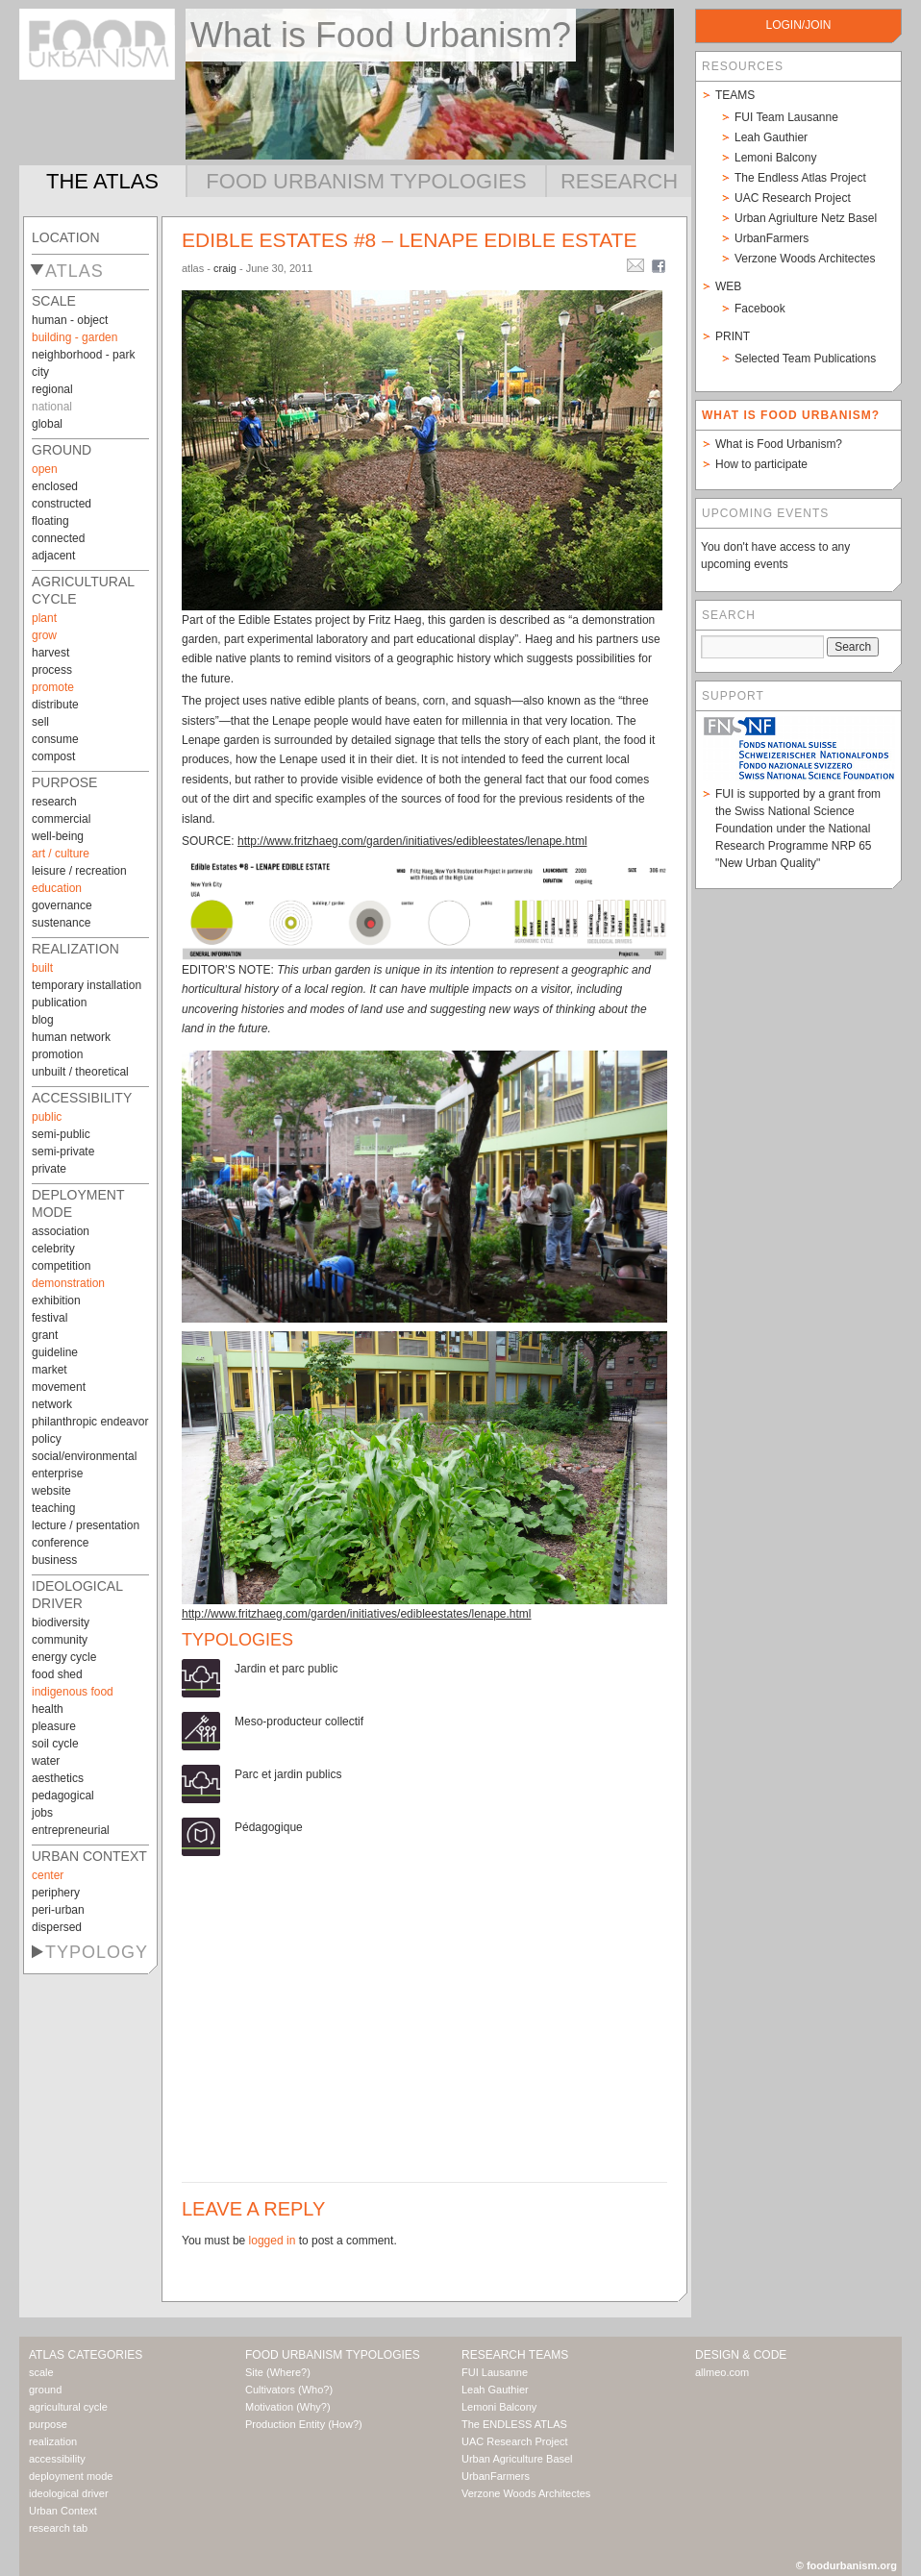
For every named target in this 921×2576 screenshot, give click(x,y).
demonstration (68, 1283)
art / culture (60, 853)
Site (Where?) (278, 2372)
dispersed (57, 1927)
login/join (798, 25)
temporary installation (86, 985)
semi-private (63, 1151)
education (57, 888)
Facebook (759, 308)
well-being (58, 836)
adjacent (53, 555)
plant (44, 618)
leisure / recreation (79, 871)
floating (50, 521)
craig (224, 268)
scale (54, 301)
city (40, 372)
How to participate (761, 464)
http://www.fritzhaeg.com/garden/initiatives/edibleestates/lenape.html (412, 841)
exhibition (56, 1300)
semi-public (61, 1134)
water (46, 1761)
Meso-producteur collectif (299, 1721)
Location (66, 237)
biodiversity (60, 1622)
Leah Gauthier (771, 137)
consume (55, 739)
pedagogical (63, 1795)
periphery (56, 1892)
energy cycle (64, 1657)
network (52, 1404)
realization (75, 948)
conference (60, 1542)
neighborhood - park (83, 354)
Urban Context (89, 1856)
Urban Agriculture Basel (517, 2459)
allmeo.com (722, 2372)
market (49, 1369)
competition (61, 1266)
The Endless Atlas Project (800, 178)
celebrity (53, 1248)
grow (44, 635)
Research (619, 181)
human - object (70, 320)
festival (49, 1318)
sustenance (61, 922)
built (42, 968)
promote (53, 687)
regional (52, 389)
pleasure (54, 1726)
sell (40, 722)
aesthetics (58, 1778)
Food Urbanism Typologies (366, 181)
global (47, 424)
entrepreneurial (71, 1830)
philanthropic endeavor (90, 1421)
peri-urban (58, 1910)
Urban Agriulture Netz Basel (805, 218)
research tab (58, 2528)
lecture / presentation (85, 1525)
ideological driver (69, 2493)
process (52, 670)
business (54, 1560)
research (54, 801)
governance (62, 905)
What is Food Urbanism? (778, 444)
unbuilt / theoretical (80, 1071)
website (51, 1491)
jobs (42, 1813)
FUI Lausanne (494, 2372)
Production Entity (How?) (303, 2424)
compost (53, 756)
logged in (272, 2240)
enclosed (55, 486)
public (47, 1117)
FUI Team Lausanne (786, 117)
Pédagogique (269, 1827)
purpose (64, 782)
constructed (61, 503)
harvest (50, 652)
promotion (57, 1054)
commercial (61, 819)
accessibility (82, 1097)
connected (58, 538)
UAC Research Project (792, 198)
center (47, 1875)
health (47, 1709)
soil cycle (55, 1743)
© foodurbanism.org (846, 2565)
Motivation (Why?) (288, 2407)
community (59, 1640)
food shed (57, 1674)
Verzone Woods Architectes (805, 258)
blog (43, 1020)
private (49, 1169)
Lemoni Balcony (775, 157)
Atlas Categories (85, 2355)
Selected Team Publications (805, 358)
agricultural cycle (68, 2407)
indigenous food (72, 1691)
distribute (55, 704)
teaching (53, 1508)
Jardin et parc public (286, 1668)
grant (45, 1335)
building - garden (74, 337)
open (45, 469)
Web (728, 286)
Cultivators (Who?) (289, 2389)
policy (47, 1439)
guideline (55, 1352)
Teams (735, 95)
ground (61, 450)
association (60, 1231)
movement (59, 1387)
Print (732, 336)
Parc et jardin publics (288, 1774)
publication (59, 1002)
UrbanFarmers (771, 238)
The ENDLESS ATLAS (514, 2424)
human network (71, 1037)
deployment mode (70, 2476)
